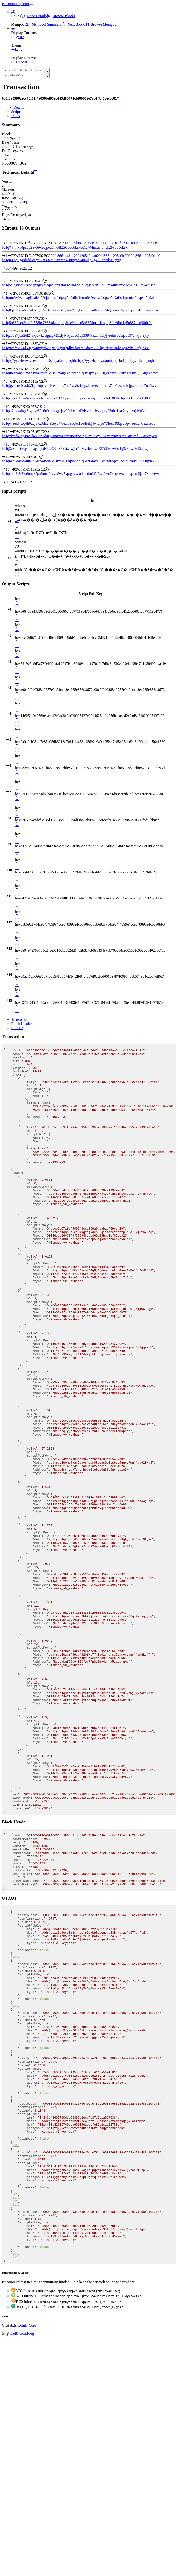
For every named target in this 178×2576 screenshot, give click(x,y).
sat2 (21, 37)
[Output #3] (9, 319)
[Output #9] (9, 394)
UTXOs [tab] (17, 1028)
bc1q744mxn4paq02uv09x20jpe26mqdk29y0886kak (41, 247)
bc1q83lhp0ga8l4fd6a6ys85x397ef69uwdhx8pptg (39, 260)
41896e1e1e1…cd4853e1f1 (73, 243)
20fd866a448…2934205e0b (73, 256)
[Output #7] (9, 369)
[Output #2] (9, 306)
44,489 (7, 138)
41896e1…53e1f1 (111, 243)
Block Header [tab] (21, 1024)
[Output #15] (11, 469)
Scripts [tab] (16, 112)
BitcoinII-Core (25, 2562)
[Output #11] (11, 419)
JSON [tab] (15, 116)
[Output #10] (11, 407)
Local (23, 62)
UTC (15, 62)
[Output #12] (11, 432)
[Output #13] (11, 444)
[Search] (46, 70)
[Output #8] (9, 381)
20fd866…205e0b (113, 256)
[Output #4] (9, 331)
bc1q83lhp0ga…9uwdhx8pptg (98, 260)
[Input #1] (9, 256)
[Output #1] (9, 293)
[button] (13, 12)
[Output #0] (9, 281)
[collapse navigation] (31, 5)
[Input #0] (9, 243)
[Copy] (118, 98)
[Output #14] (11, 457)
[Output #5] (9, 344)
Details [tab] (18, 107)
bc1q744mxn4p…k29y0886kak (104, 247)
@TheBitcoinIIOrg (20, 2570)
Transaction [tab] (20, 1019)
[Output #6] (9, 356)
